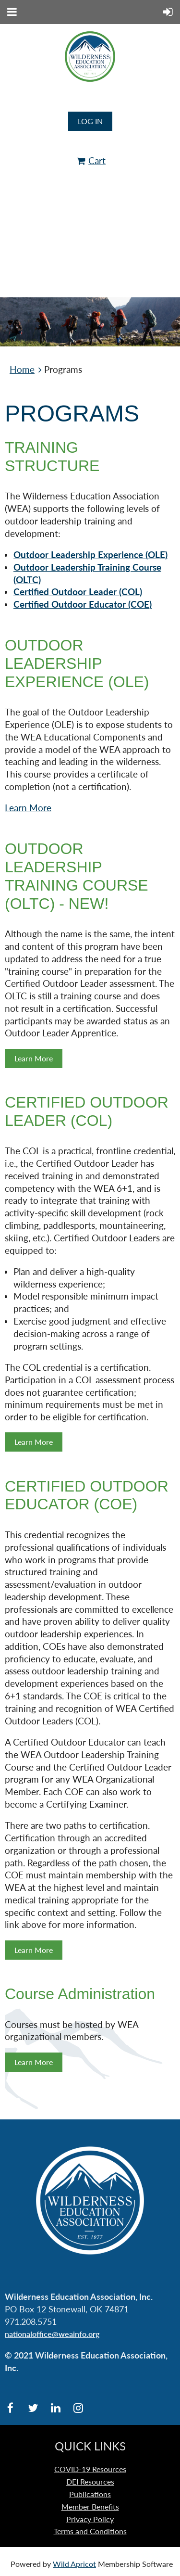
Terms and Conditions (90, 2531)
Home (22, 369)
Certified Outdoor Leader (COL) (77, 592)
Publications (90, 2494)
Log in (90, 121)
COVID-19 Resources (90, 2469)
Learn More (28, 808)
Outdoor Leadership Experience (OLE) (90, 554)
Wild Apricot (74, 2563)
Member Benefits (90, 2506)
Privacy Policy (90, 2519)
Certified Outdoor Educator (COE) (82, 604)
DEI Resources (90, 2481)
